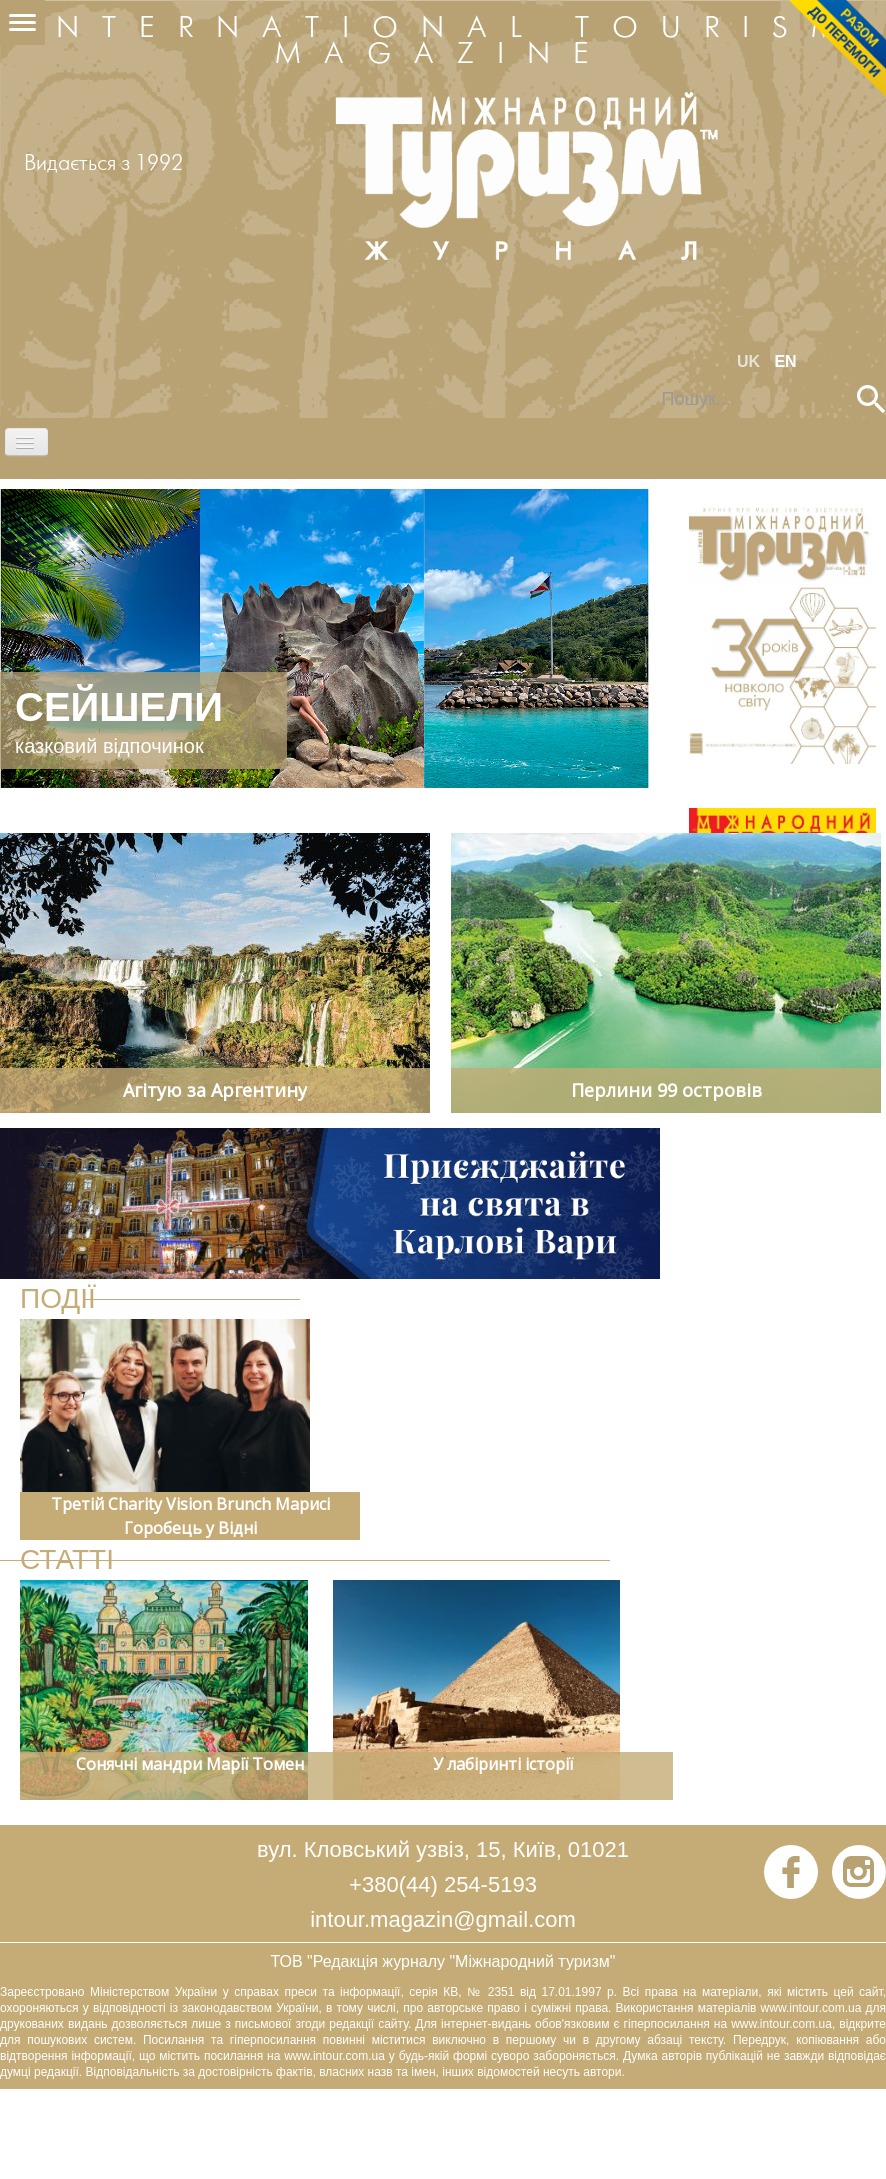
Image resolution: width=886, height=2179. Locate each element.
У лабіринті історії (503, 1764)
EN (785, 361)
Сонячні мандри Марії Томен (190, 1764)
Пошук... (648, 385)
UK (751, 361)
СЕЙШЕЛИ (119, 707)
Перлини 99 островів (666, 1090)
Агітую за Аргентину (215, 1090)
